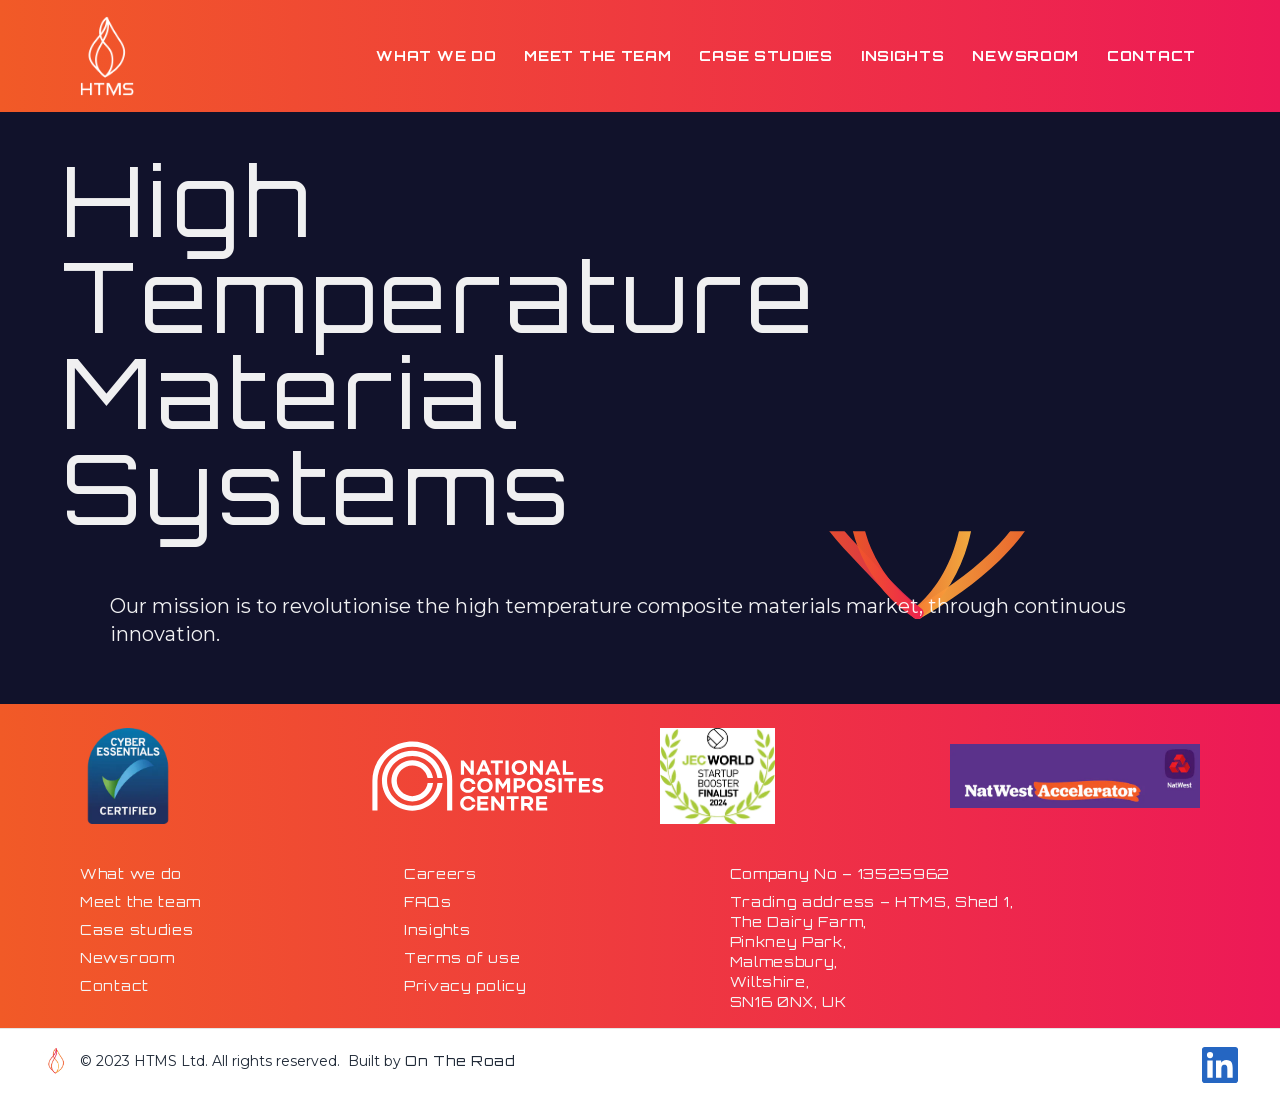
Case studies (765, 55)
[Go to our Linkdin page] (1220, 1065)
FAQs (428, 901)
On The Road (460, 1060)
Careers (440, 873)
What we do (436, 55)
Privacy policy (465, 985)
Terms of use (462, 957)
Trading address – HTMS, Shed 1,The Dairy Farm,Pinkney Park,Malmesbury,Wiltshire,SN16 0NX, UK (872, 951)
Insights (903, 55)
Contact (1151, 55)
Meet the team (597, 55)
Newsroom (1025, 55)
